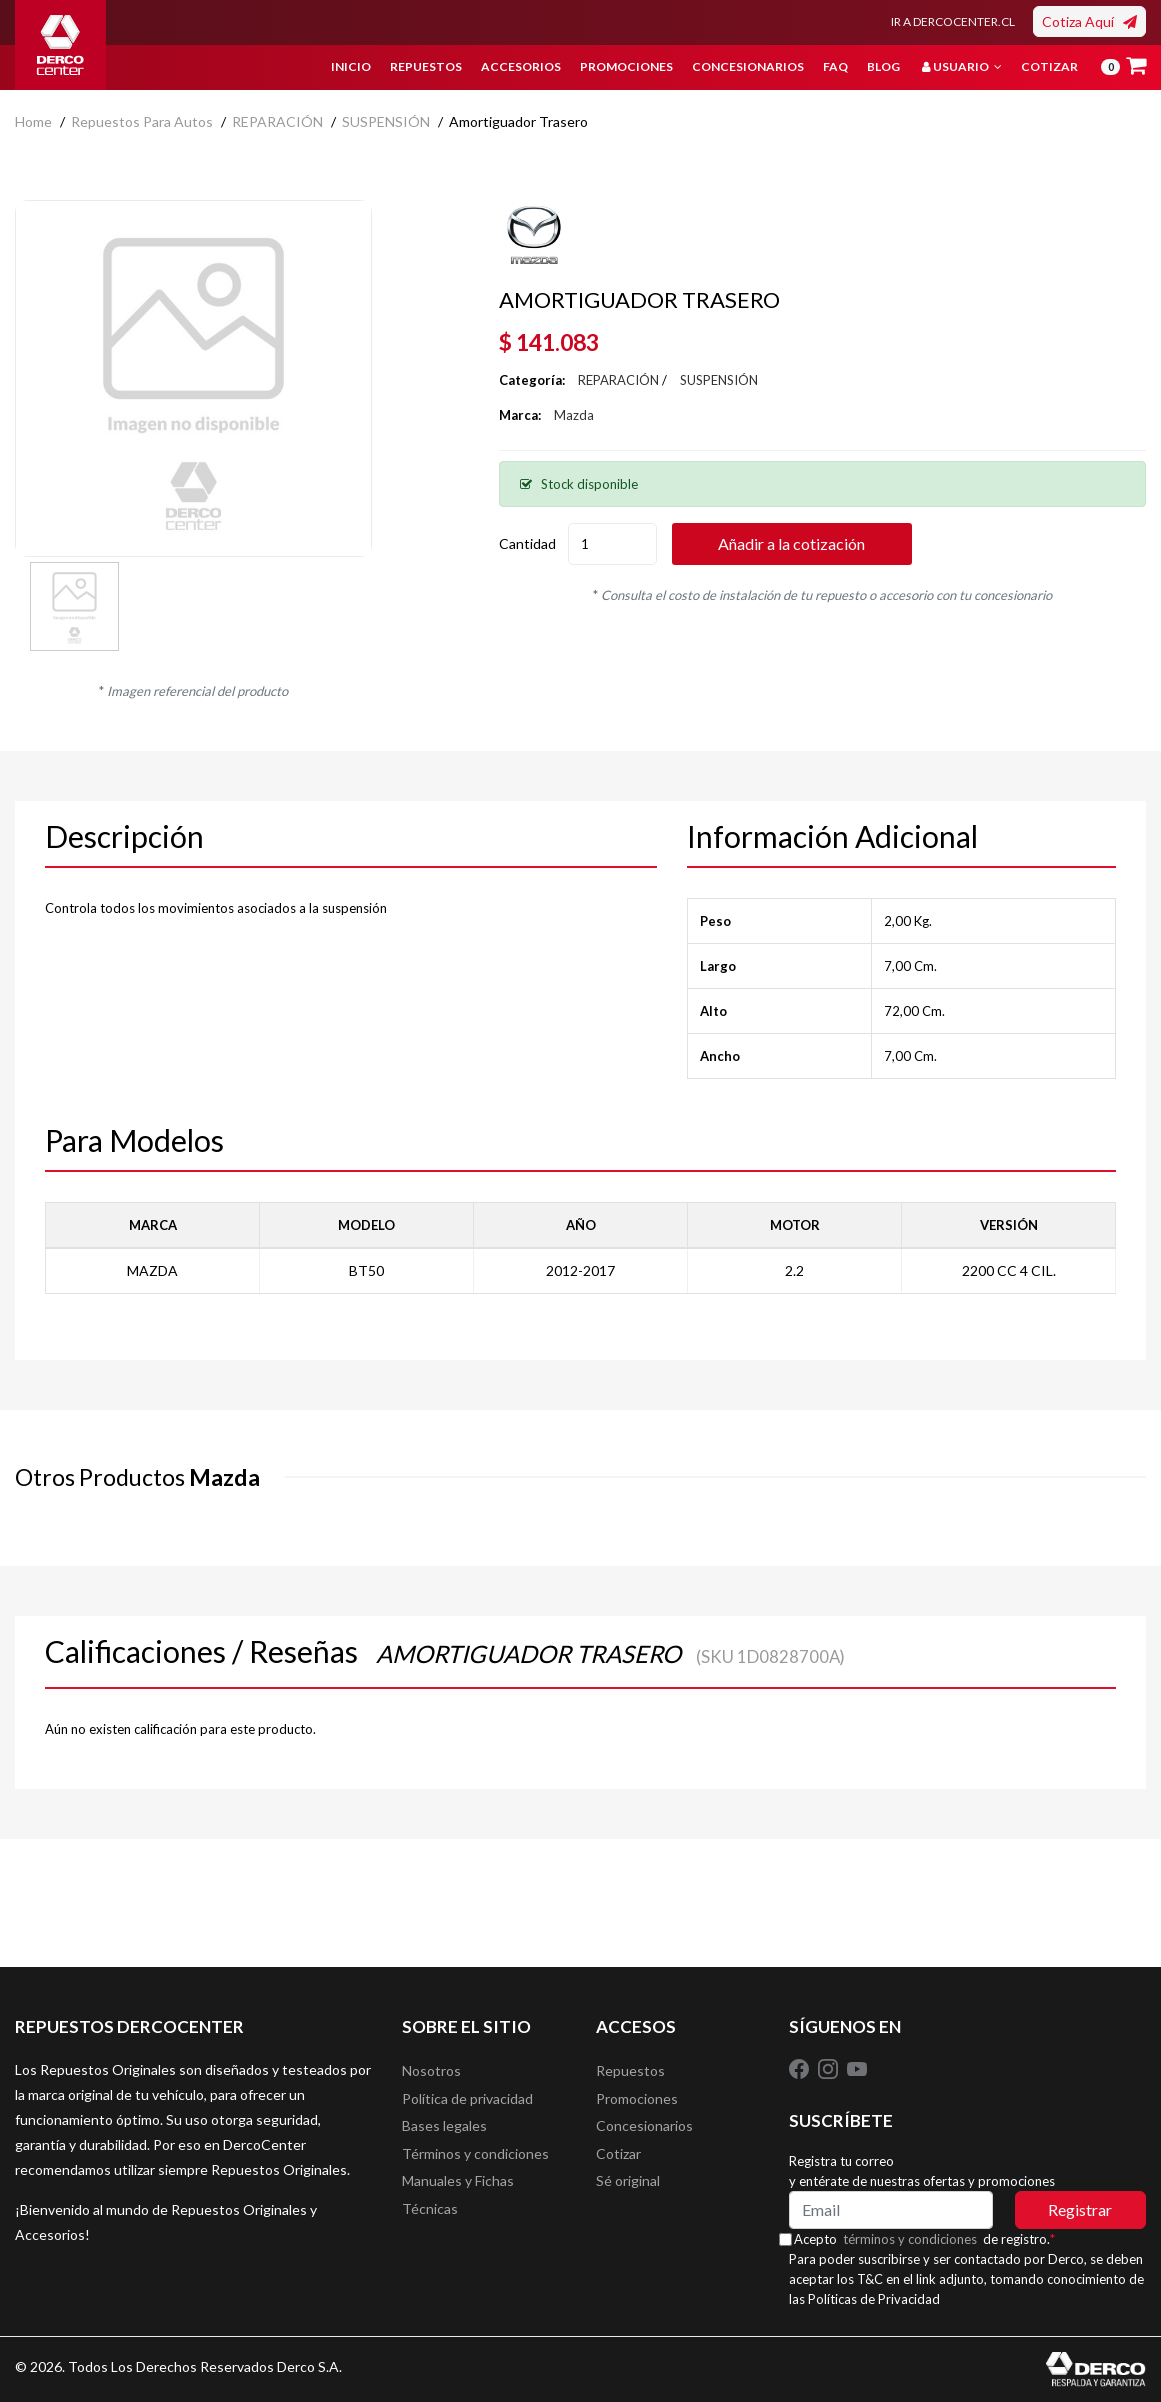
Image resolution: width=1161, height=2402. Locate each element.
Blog (883, 66)
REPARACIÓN (277, 121)
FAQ (835, 66)
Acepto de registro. (936, 2239)
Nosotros (431, 2071)
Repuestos (426, 66)
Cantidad (527, 543)
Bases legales (444, 2131)
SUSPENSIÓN (386, 121)
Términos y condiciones (475, 2161)
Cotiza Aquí (1089, 21)
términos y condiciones (922, 2239)
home (33, 121)
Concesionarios (748, 66)
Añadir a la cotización (820, 543)
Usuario (962, 66)
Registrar (1080, 2209)
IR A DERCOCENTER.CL (953, 21)
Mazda (574, 415)
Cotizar (1049, 66)
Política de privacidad (467, 2101)
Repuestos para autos (142, 121)
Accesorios (521, 66)
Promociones (626, 66)
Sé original (628, 2191)
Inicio (351, 66)
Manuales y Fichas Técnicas (458, 2206)
